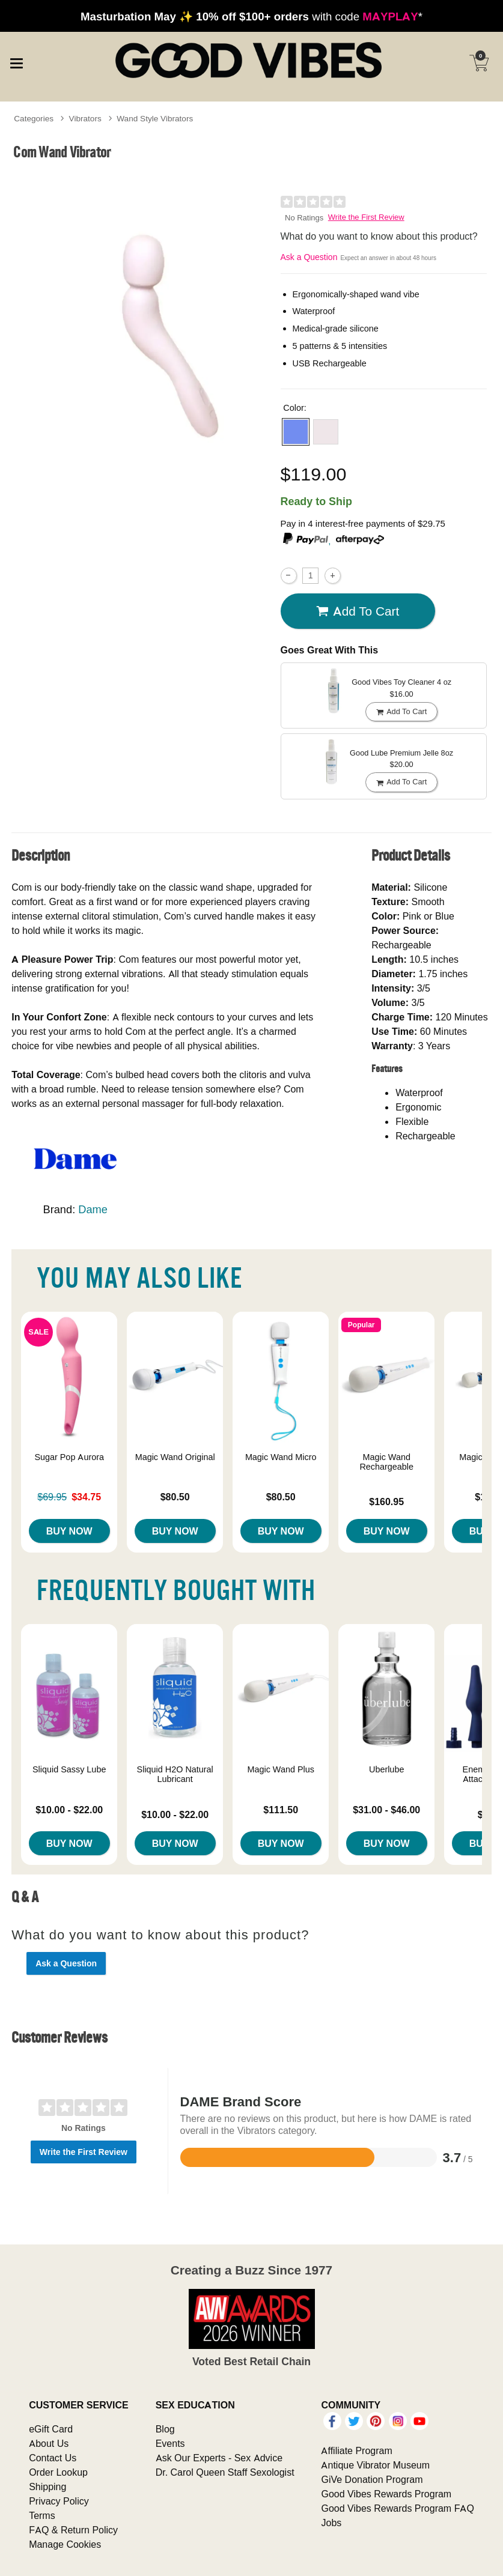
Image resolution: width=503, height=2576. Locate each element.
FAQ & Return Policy (73, 2530)
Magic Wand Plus (280, 1769)
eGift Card (51, 2429)
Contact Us (52, 2458)
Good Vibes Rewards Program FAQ (397, 2508)
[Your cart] (479, 63)
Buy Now (69, 1531)
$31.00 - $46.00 (386, 1810)
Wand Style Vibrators (155, 118)
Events (170, 2443)
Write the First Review (366, 217)
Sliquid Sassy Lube (69, 1769)
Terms (42, 2515)
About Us (49, 2443)
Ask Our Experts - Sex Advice (219, 2458)
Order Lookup (58, 2472)
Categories (33, 118)
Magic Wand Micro (281, 1457)
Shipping (47, 2487)
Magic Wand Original (175, 1457)
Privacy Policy (59, 2501)
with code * (251, 16)
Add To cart (357, 611)
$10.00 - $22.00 (69, 1810)
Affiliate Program (356, 2450)
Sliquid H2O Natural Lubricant (175, 1774)
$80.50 (175, 1497)
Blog (165, 2429)
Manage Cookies (65, 2544)
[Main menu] (16, 62)
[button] (295, 431)
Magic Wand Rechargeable (386, 1462)
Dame (93, 1209)
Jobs (331, 2523)
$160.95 (386, 1502)
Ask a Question (309, 257)
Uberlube (386, 1769)
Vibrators (85, 118)
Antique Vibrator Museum (375, 2465)
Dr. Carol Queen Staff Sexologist (225, 2472)
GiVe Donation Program (371, 2479)
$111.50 (280, 1810)
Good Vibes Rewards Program (386, 2494)
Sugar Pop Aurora (69, 1457)
